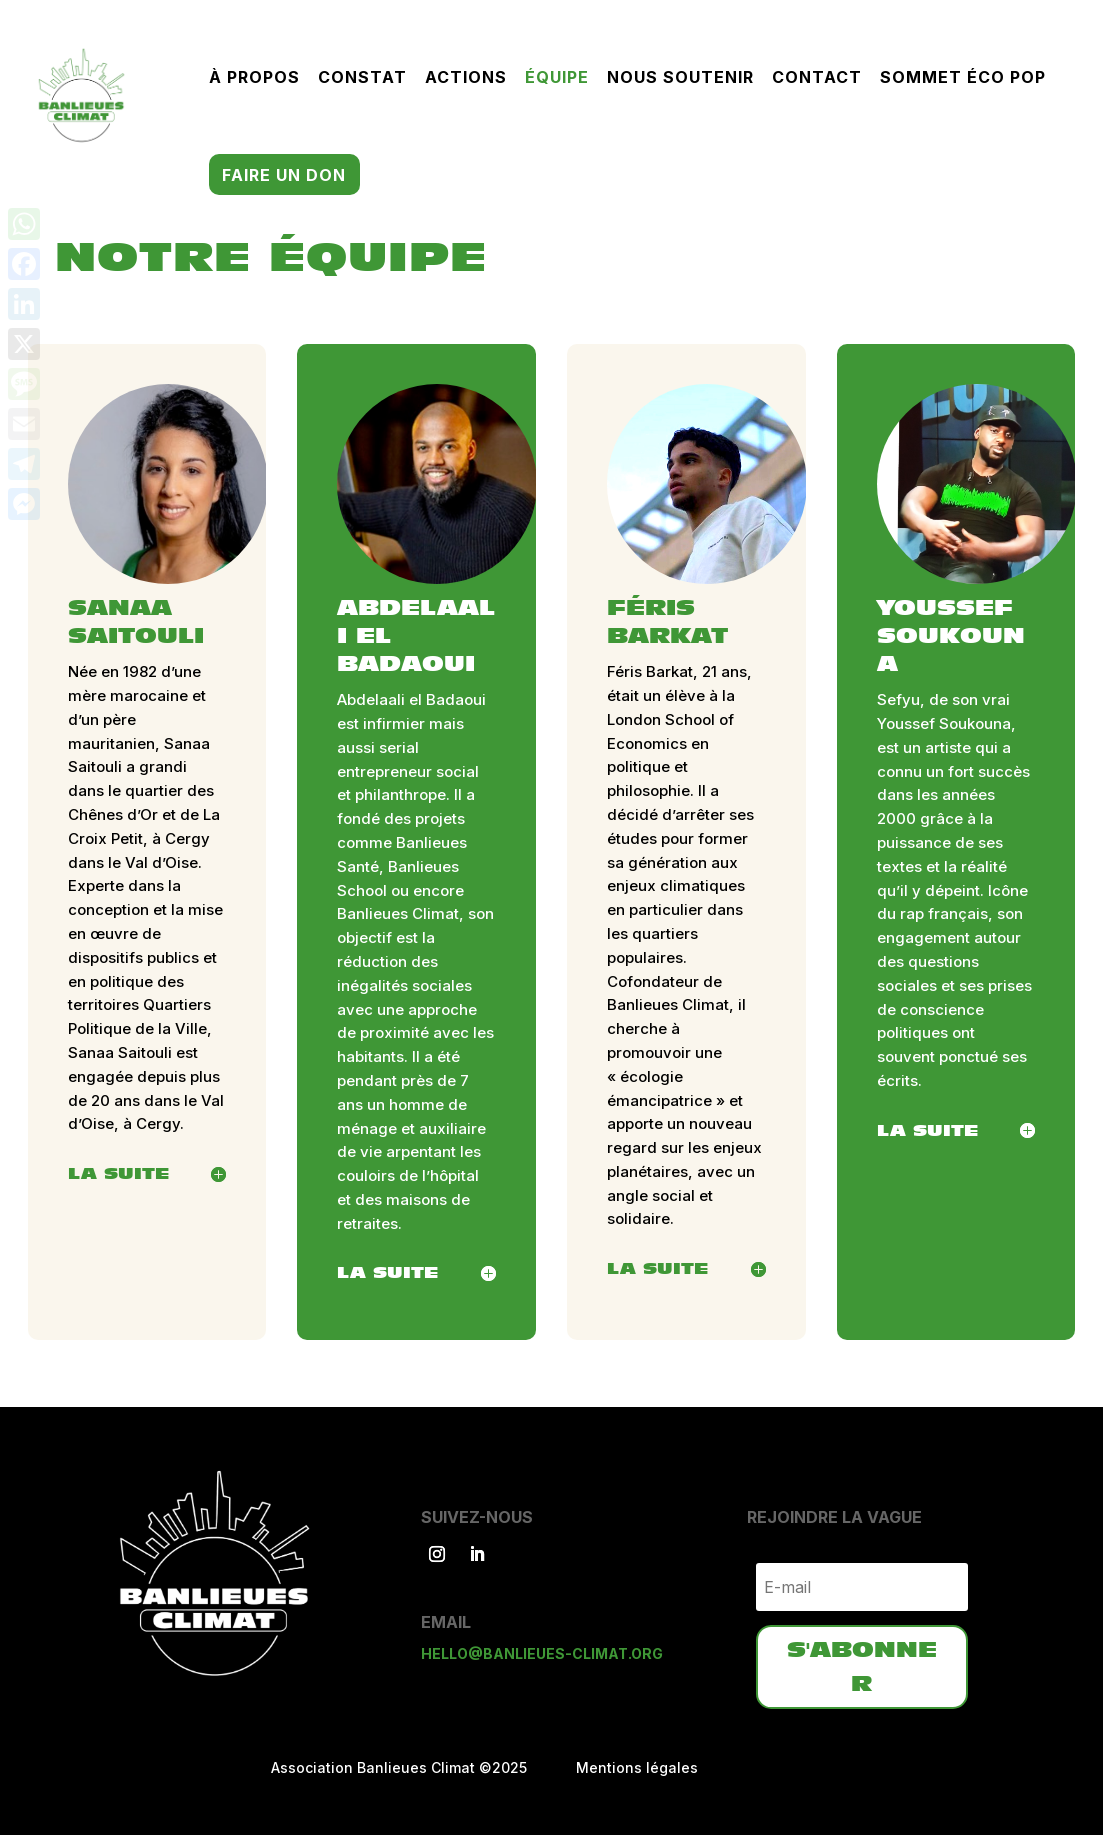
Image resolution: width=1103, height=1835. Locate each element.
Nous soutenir (680, 78)
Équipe (557, 78)
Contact (817, 78)
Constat (362, 78)
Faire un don (284, 176)
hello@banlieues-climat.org (542, 1653)
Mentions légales (637, 1767)
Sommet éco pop (963, 78)
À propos (254, 78)
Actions (466, 78)
